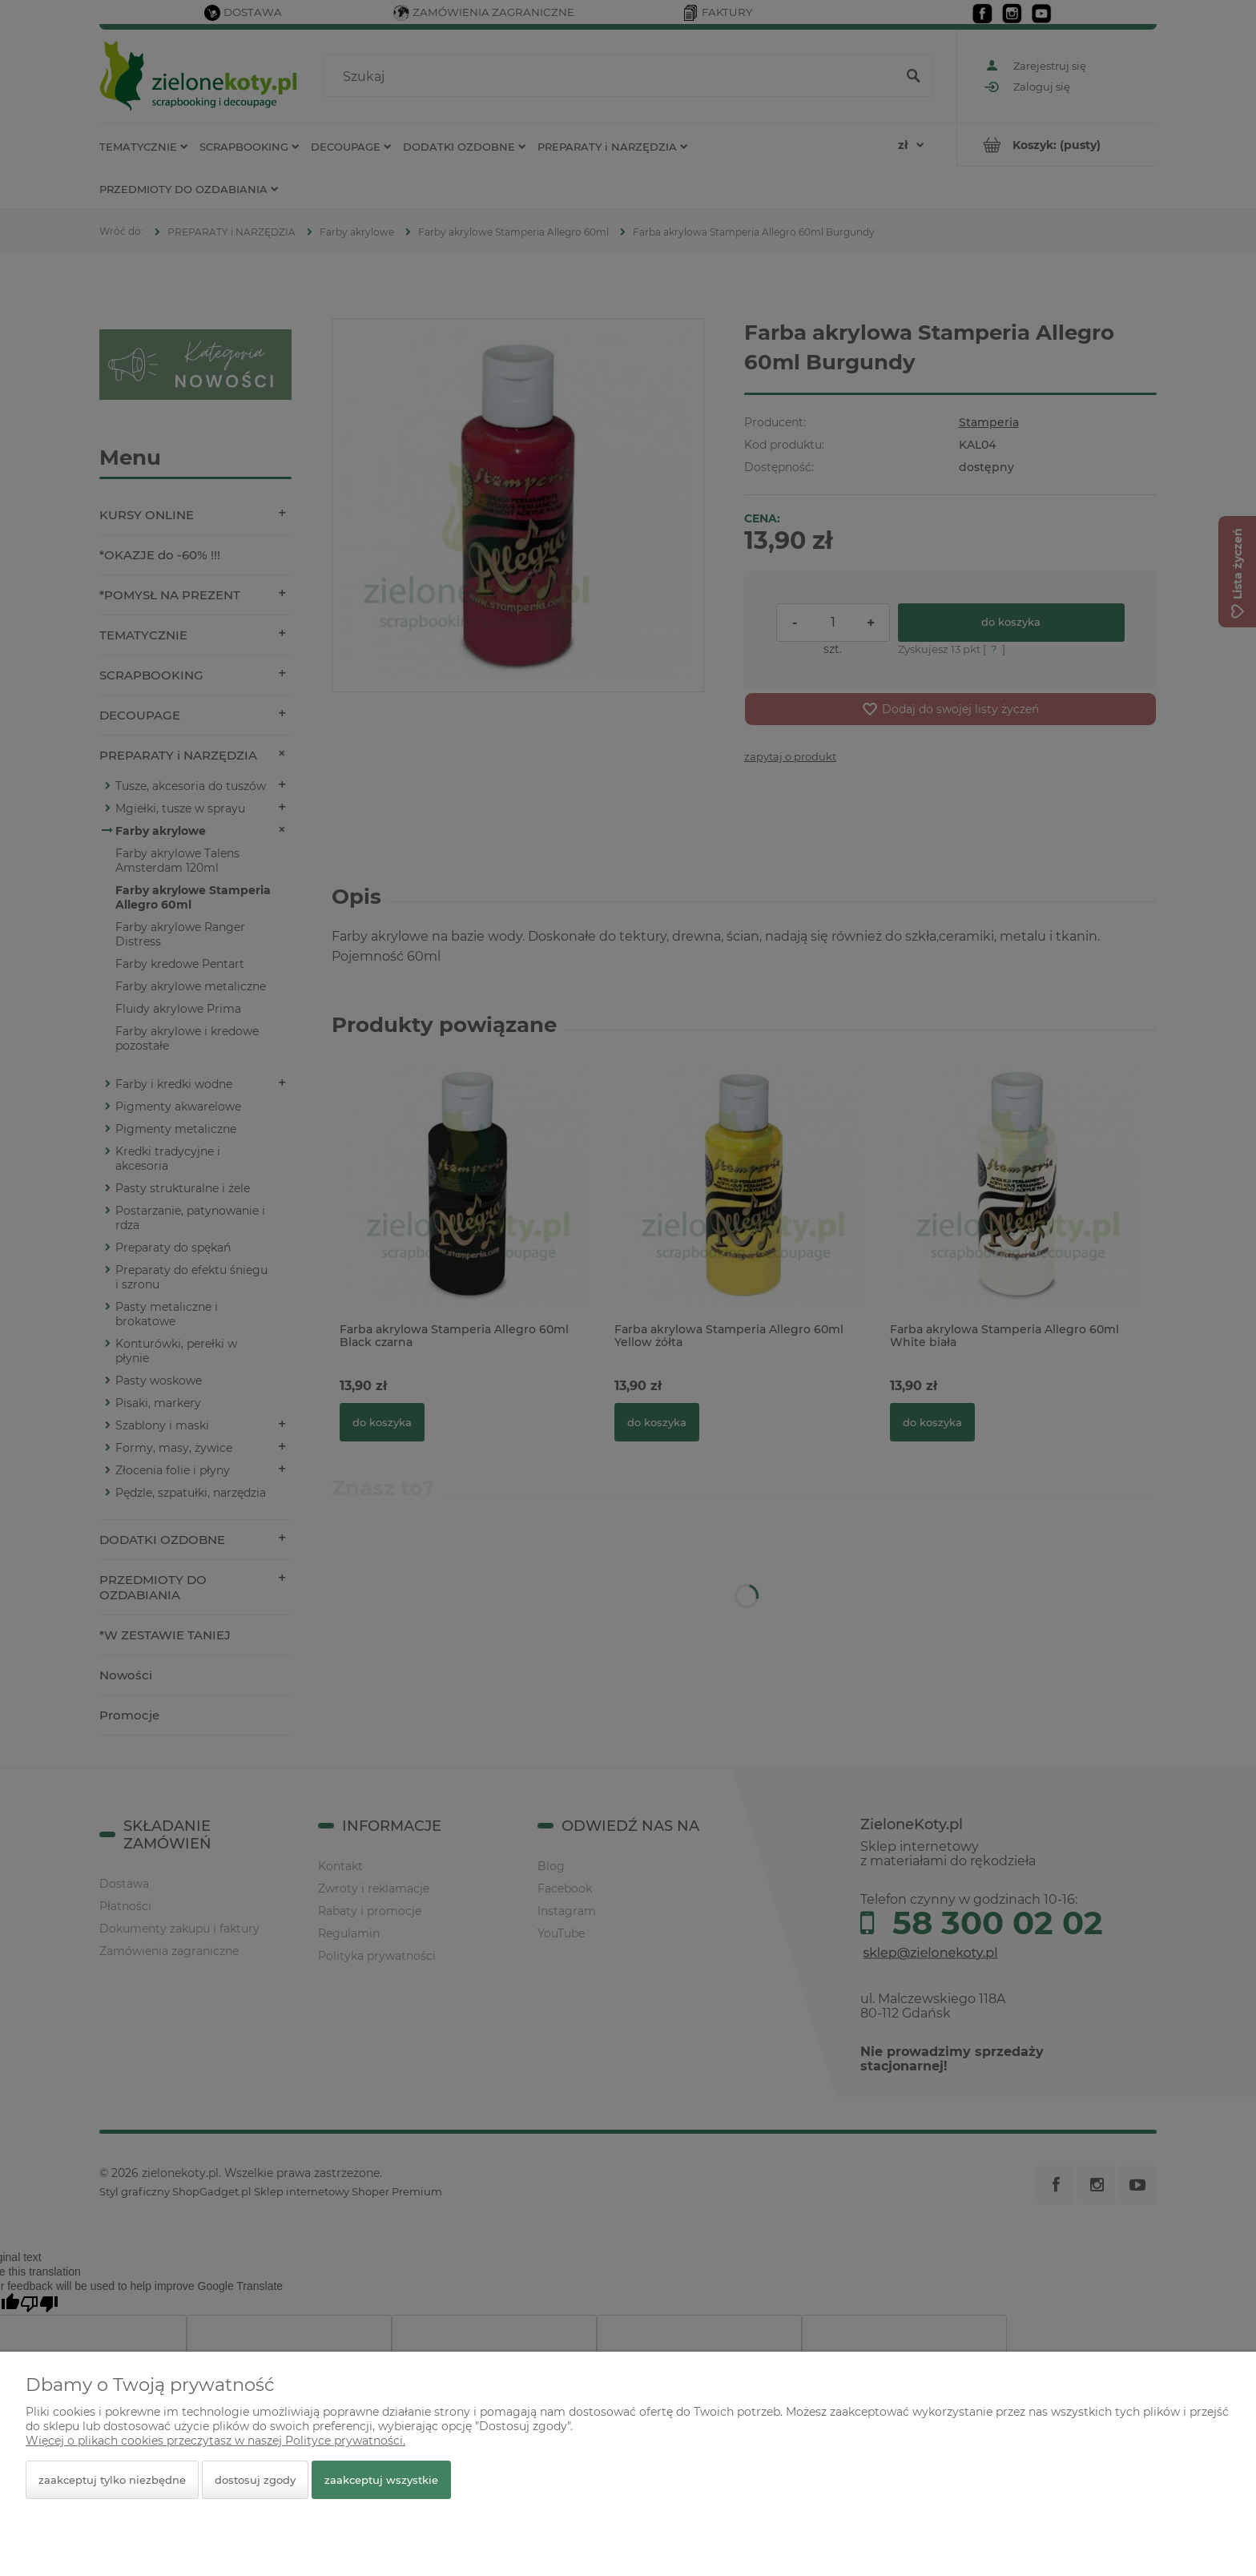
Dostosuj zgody (255, 2479)
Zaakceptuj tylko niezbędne (112, 2479)
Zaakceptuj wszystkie (381, 2479)
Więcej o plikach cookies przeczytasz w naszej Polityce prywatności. (215, 2440)
